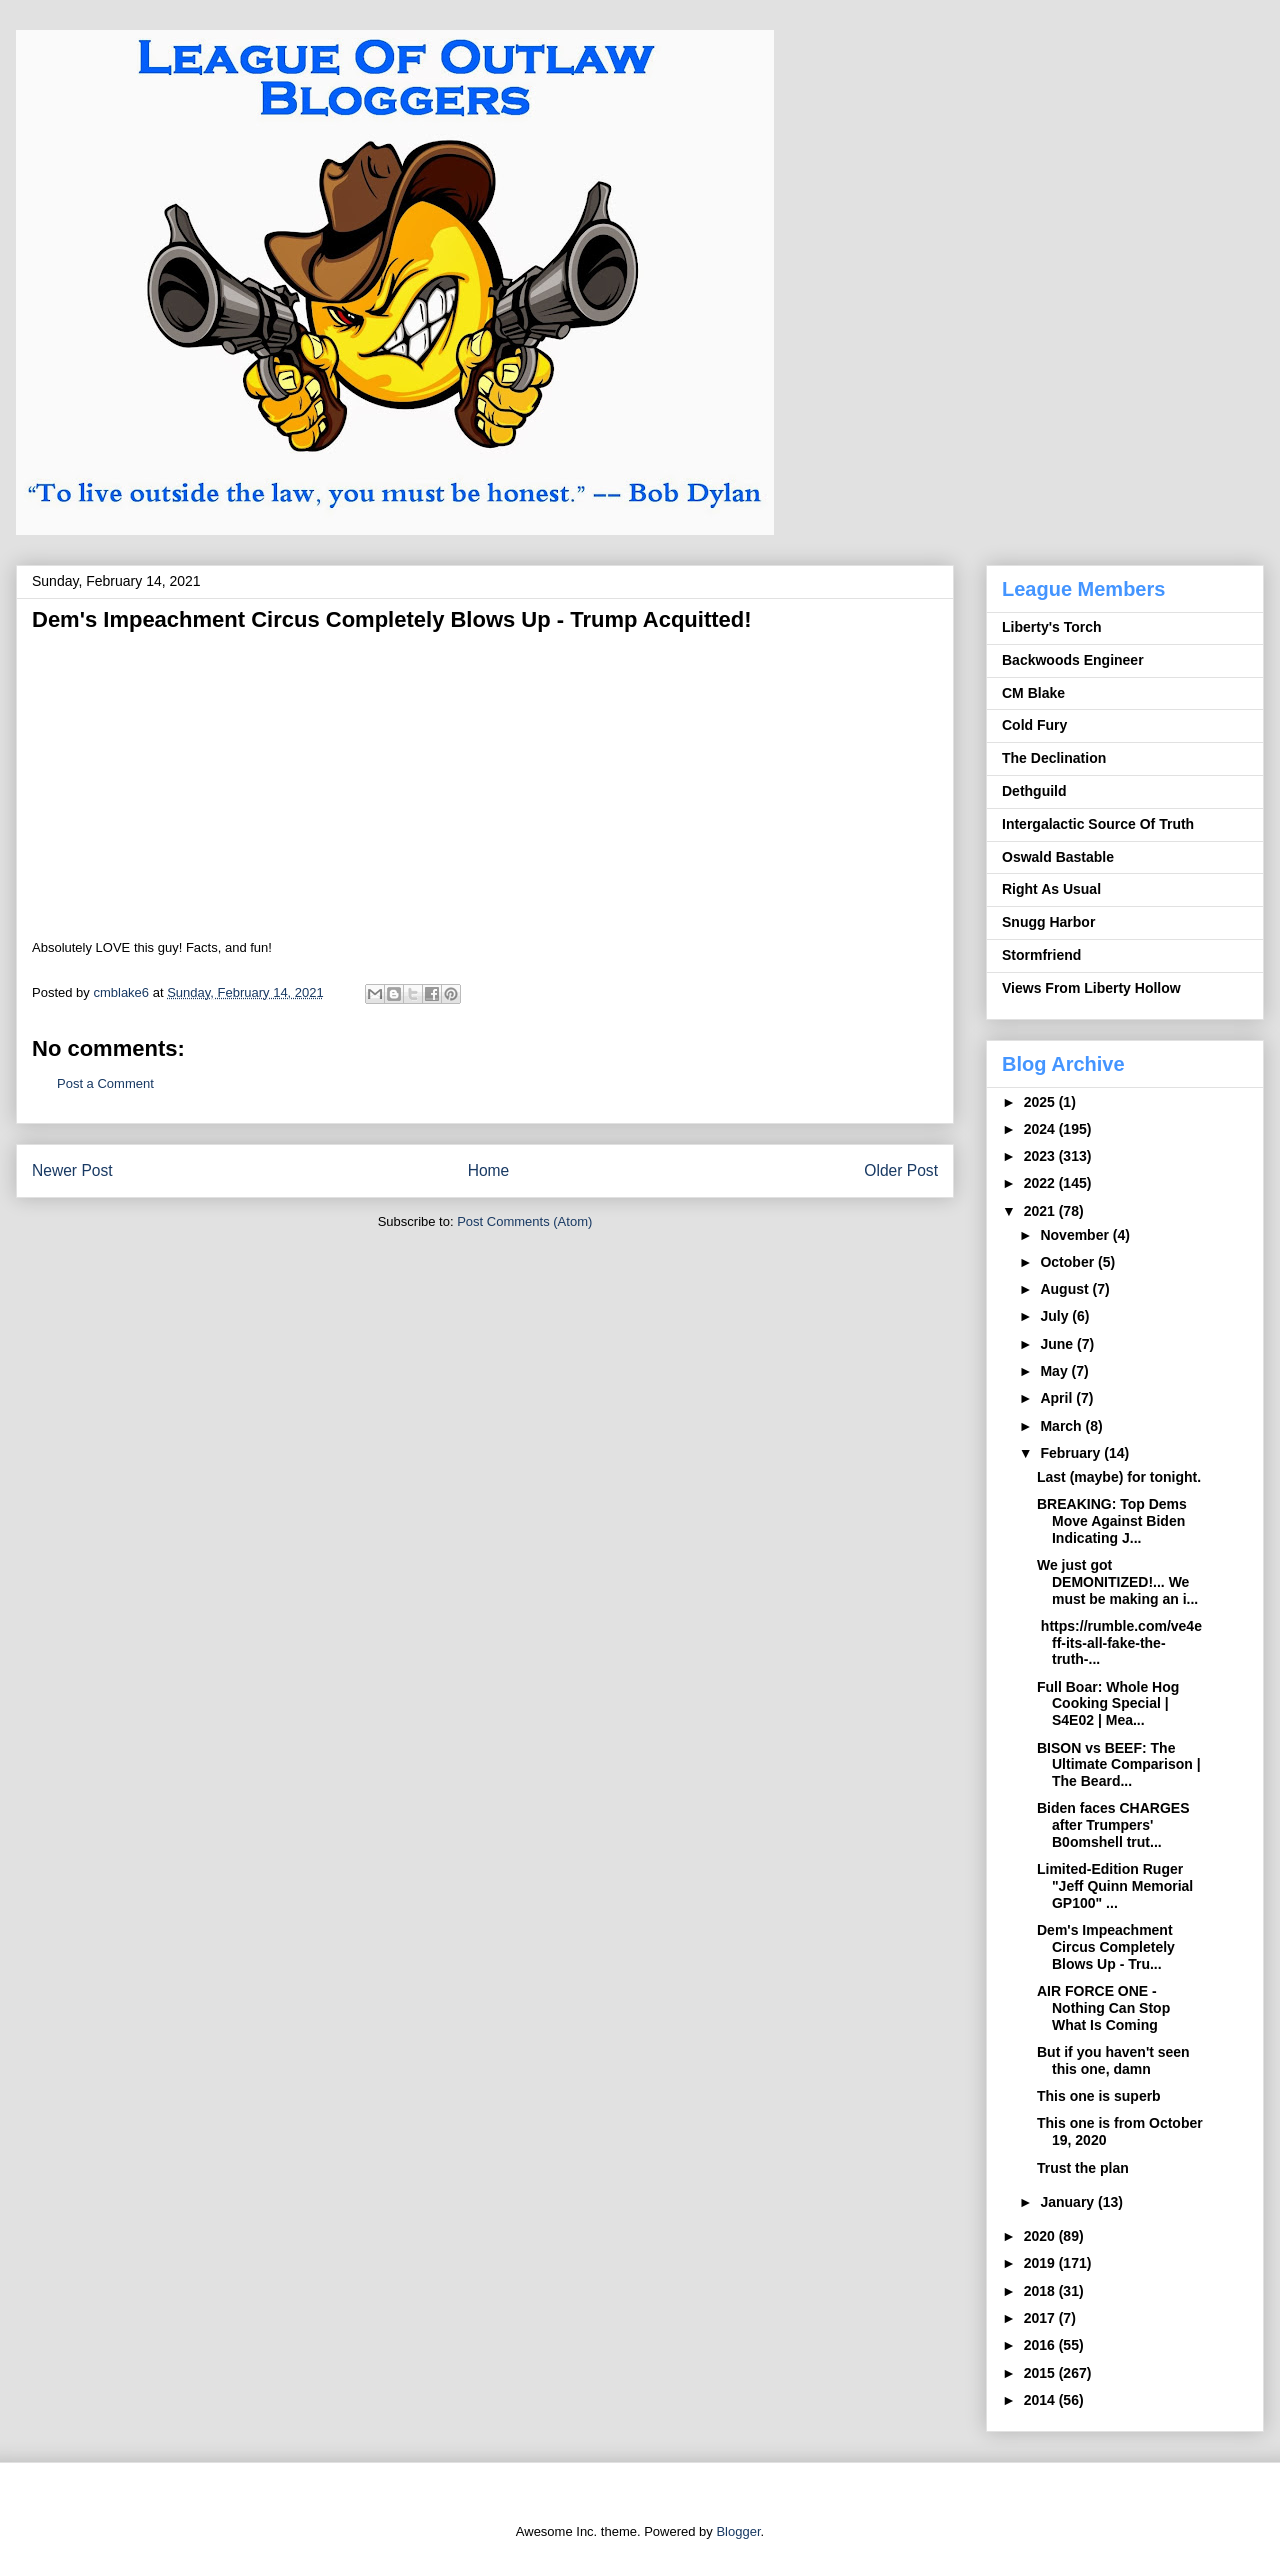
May (1055, 1371)
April (1058, 1398)
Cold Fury (1034, 725)
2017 (1041, 2318)
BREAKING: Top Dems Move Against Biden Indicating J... (1112, 1521)
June (1058, 1344)
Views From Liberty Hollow (1091, 988)
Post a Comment (105, 1083)
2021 (1041, 1211)
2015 (1041, 2373)
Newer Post (72, 1170)
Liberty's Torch (1052, 627)
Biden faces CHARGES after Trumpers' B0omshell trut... (1113, 1825)
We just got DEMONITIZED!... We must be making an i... (1117, 1582)
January (1069, 2202)
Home (489, 1170)
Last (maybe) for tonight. (1119, 1477)
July (1056, 1316)
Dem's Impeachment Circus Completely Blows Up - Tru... (1106, 1947)
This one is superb (1099, 2096)
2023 (1041, 1156)
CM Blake (1033, 693)
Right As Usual (1051, 889)
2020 (1041, 2236)
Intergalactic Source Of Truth (1098, 824)
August (1066, 1289)
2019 (1041, 2263)
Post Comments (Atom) (524, 1221)
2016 (1041, 2345)
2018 (1041, 2291)
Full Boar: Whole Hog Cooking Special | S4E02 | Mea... (1108, 1704)
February (1072, 1453)
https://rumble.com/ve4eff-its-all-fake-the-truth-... (1119, 1643)
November (1076, 1235)
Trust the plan (1083, 2168)
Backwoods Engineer (1073, 660)
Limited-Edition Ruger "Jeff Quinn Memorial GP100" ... (1115, 1886)
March (1062, 1426)
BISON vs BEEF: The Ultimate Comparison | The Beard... (1119, 1765)
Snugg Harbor (1048, 922)
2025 (1041, 1102)
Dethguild (1034, 791)
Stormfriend (1041, 955)
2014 (1041, 2400)
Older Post (901, 1170)
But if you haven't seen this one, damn (1113, 2060)
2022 (1041, 1183)
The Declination (1054, 758)
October (1069, 1262)
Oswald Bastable (1058, 857)
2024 (1041, 1129)
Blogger (738, 2531)
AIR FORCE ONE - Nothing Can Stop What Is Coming (1103, 2008)
